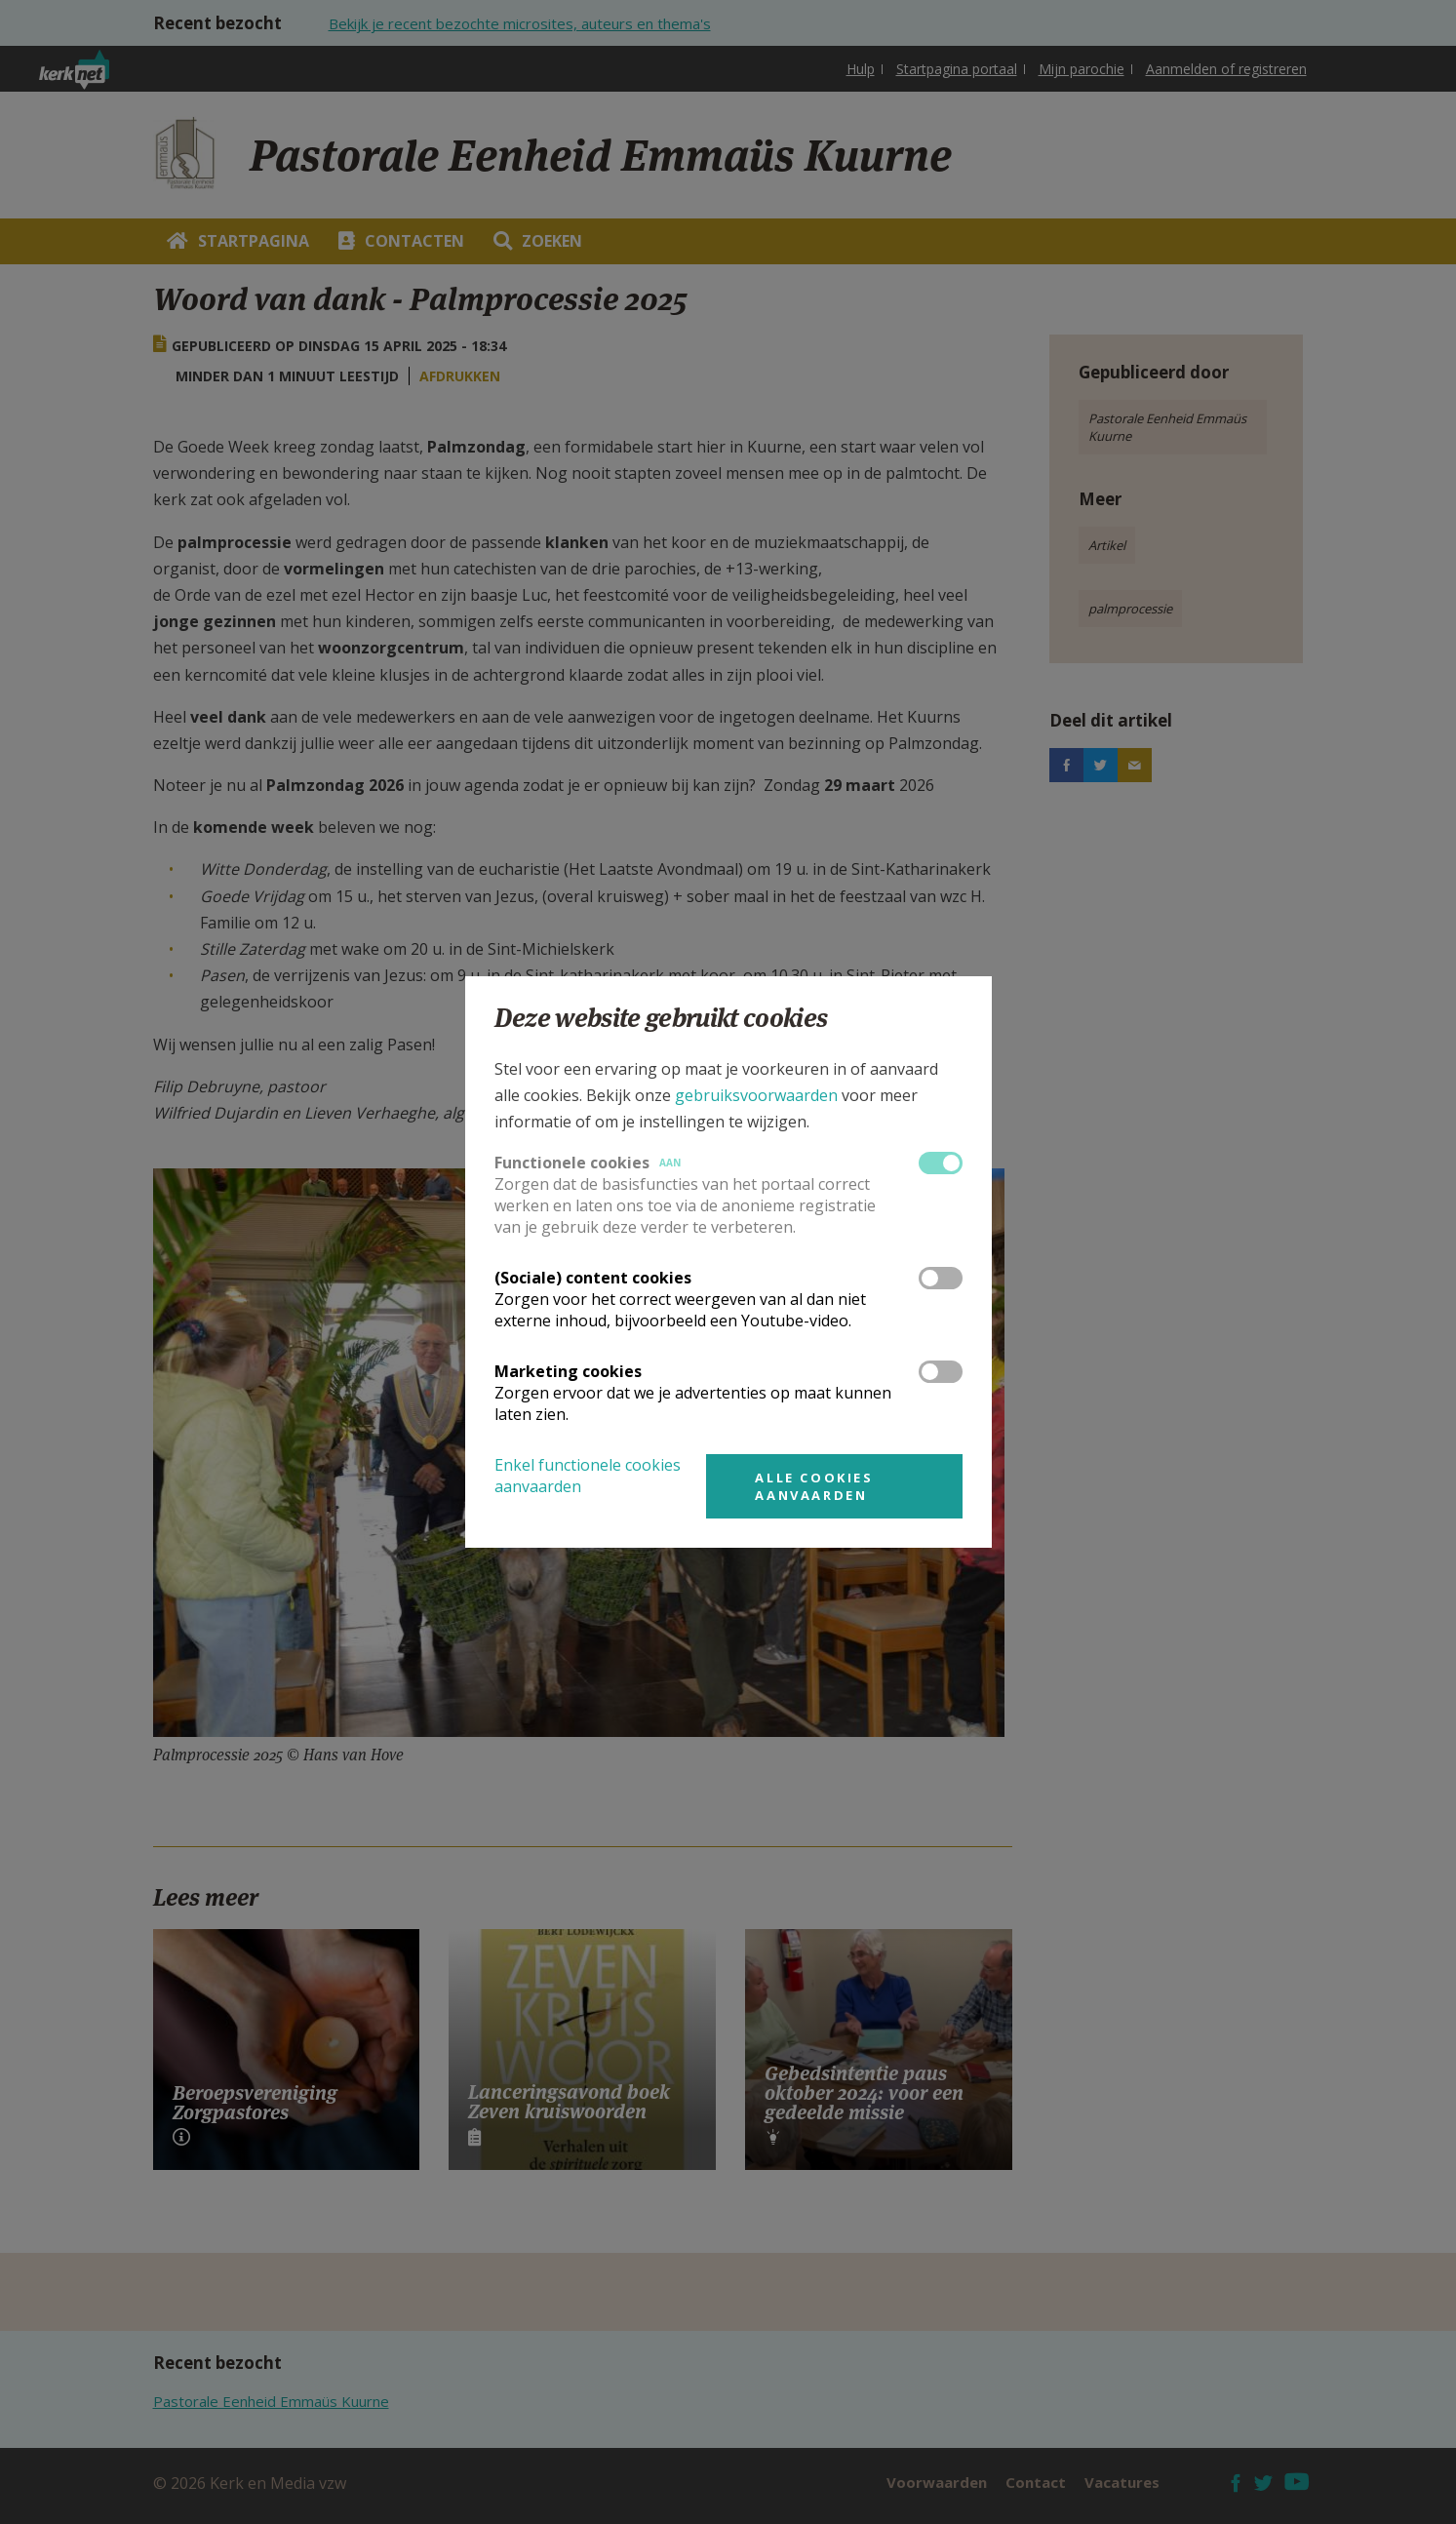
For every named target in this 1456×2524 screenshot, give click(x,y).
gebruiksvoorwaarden (756, 1095)
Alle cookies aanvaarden (814, 1486)
